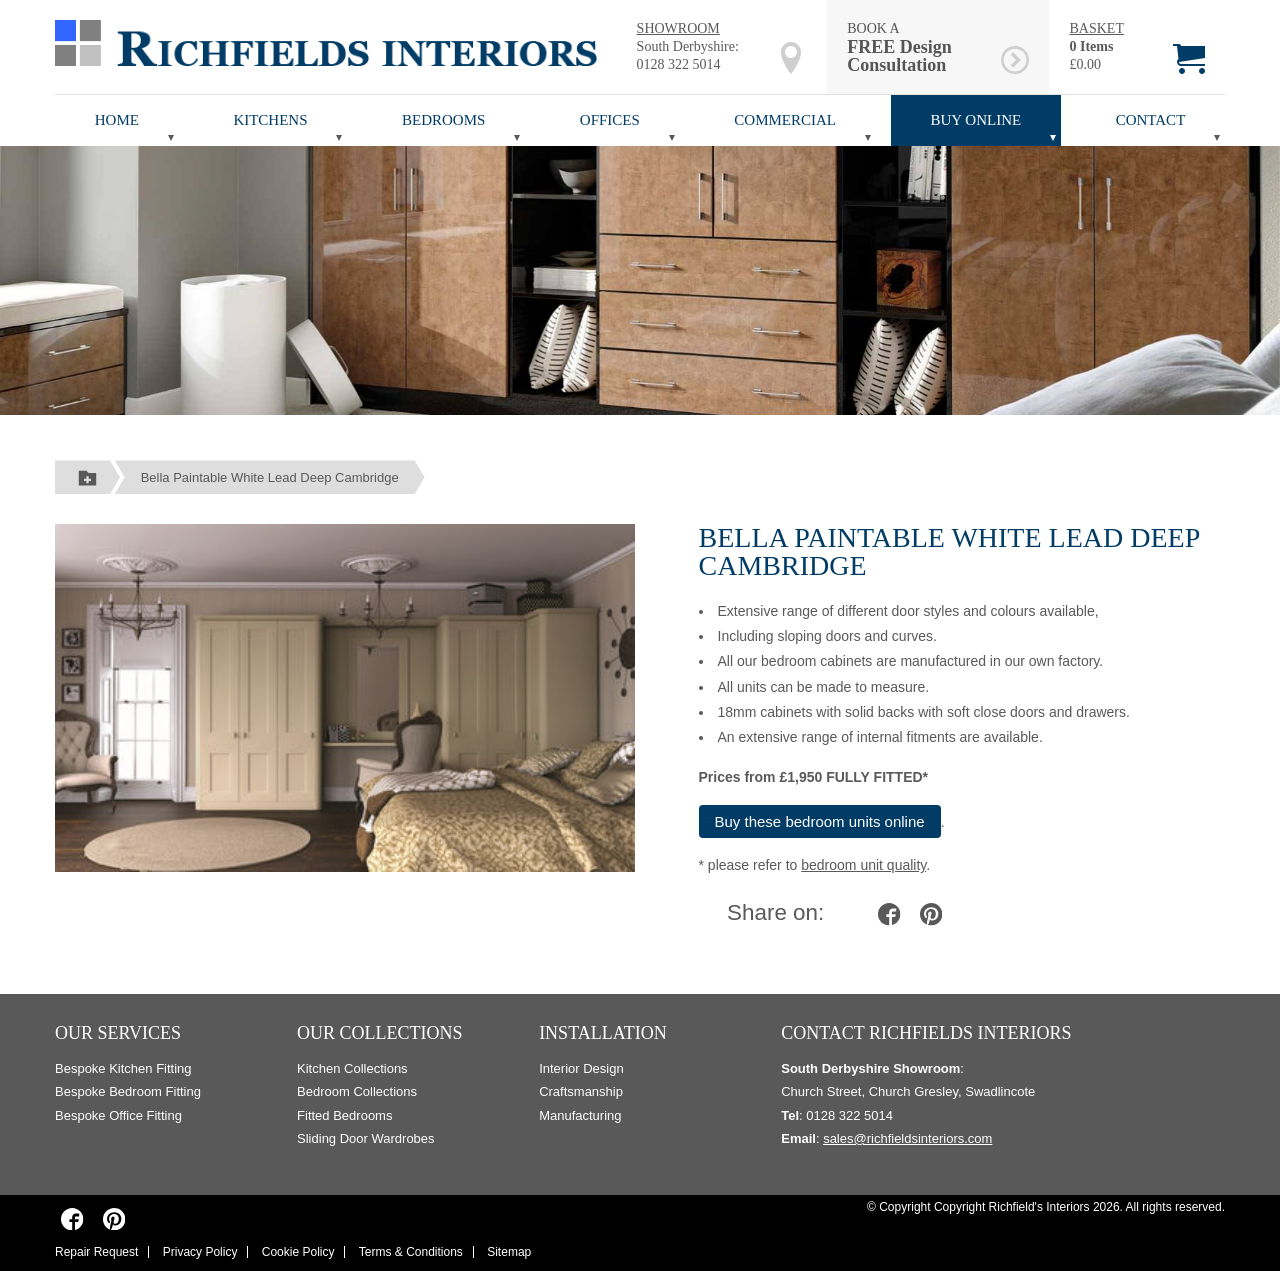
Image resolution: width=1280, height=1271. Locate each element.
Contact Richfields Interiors (926, 1033)
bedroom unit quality (863, 865)
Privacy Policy (200, 1252)
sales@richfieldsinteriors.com (907, 1138)
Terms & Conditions (411, 1252)
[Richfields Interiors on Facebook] (72, 1218)
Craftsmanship (581, 1091)
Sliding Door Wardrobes (366, 1138)
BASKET (1096, 28)
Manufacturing (580, 1115)
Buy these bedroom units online (820, 821)
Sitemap (509, 1252)
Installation (603, 1033)
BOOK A (920, 47)
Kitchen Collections (352, 1068)
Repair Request (96, 1252)
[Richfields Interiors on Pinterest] (113, 1218)
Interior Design (581, 1068)
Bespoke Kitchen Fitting (123, 1068)
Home (117, 120)
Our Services (118, 1033)
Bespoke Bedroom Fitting (128, 1091)
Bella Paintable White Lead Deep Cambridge (270, 477)
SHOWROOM (678, 28)
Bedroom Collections (357, 1091)
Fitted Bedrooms (344, 1115)
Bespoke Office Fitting (118, 1115)
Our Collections (380, 1033)
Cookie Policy (298, 1252)
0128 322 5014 (679, 64)
